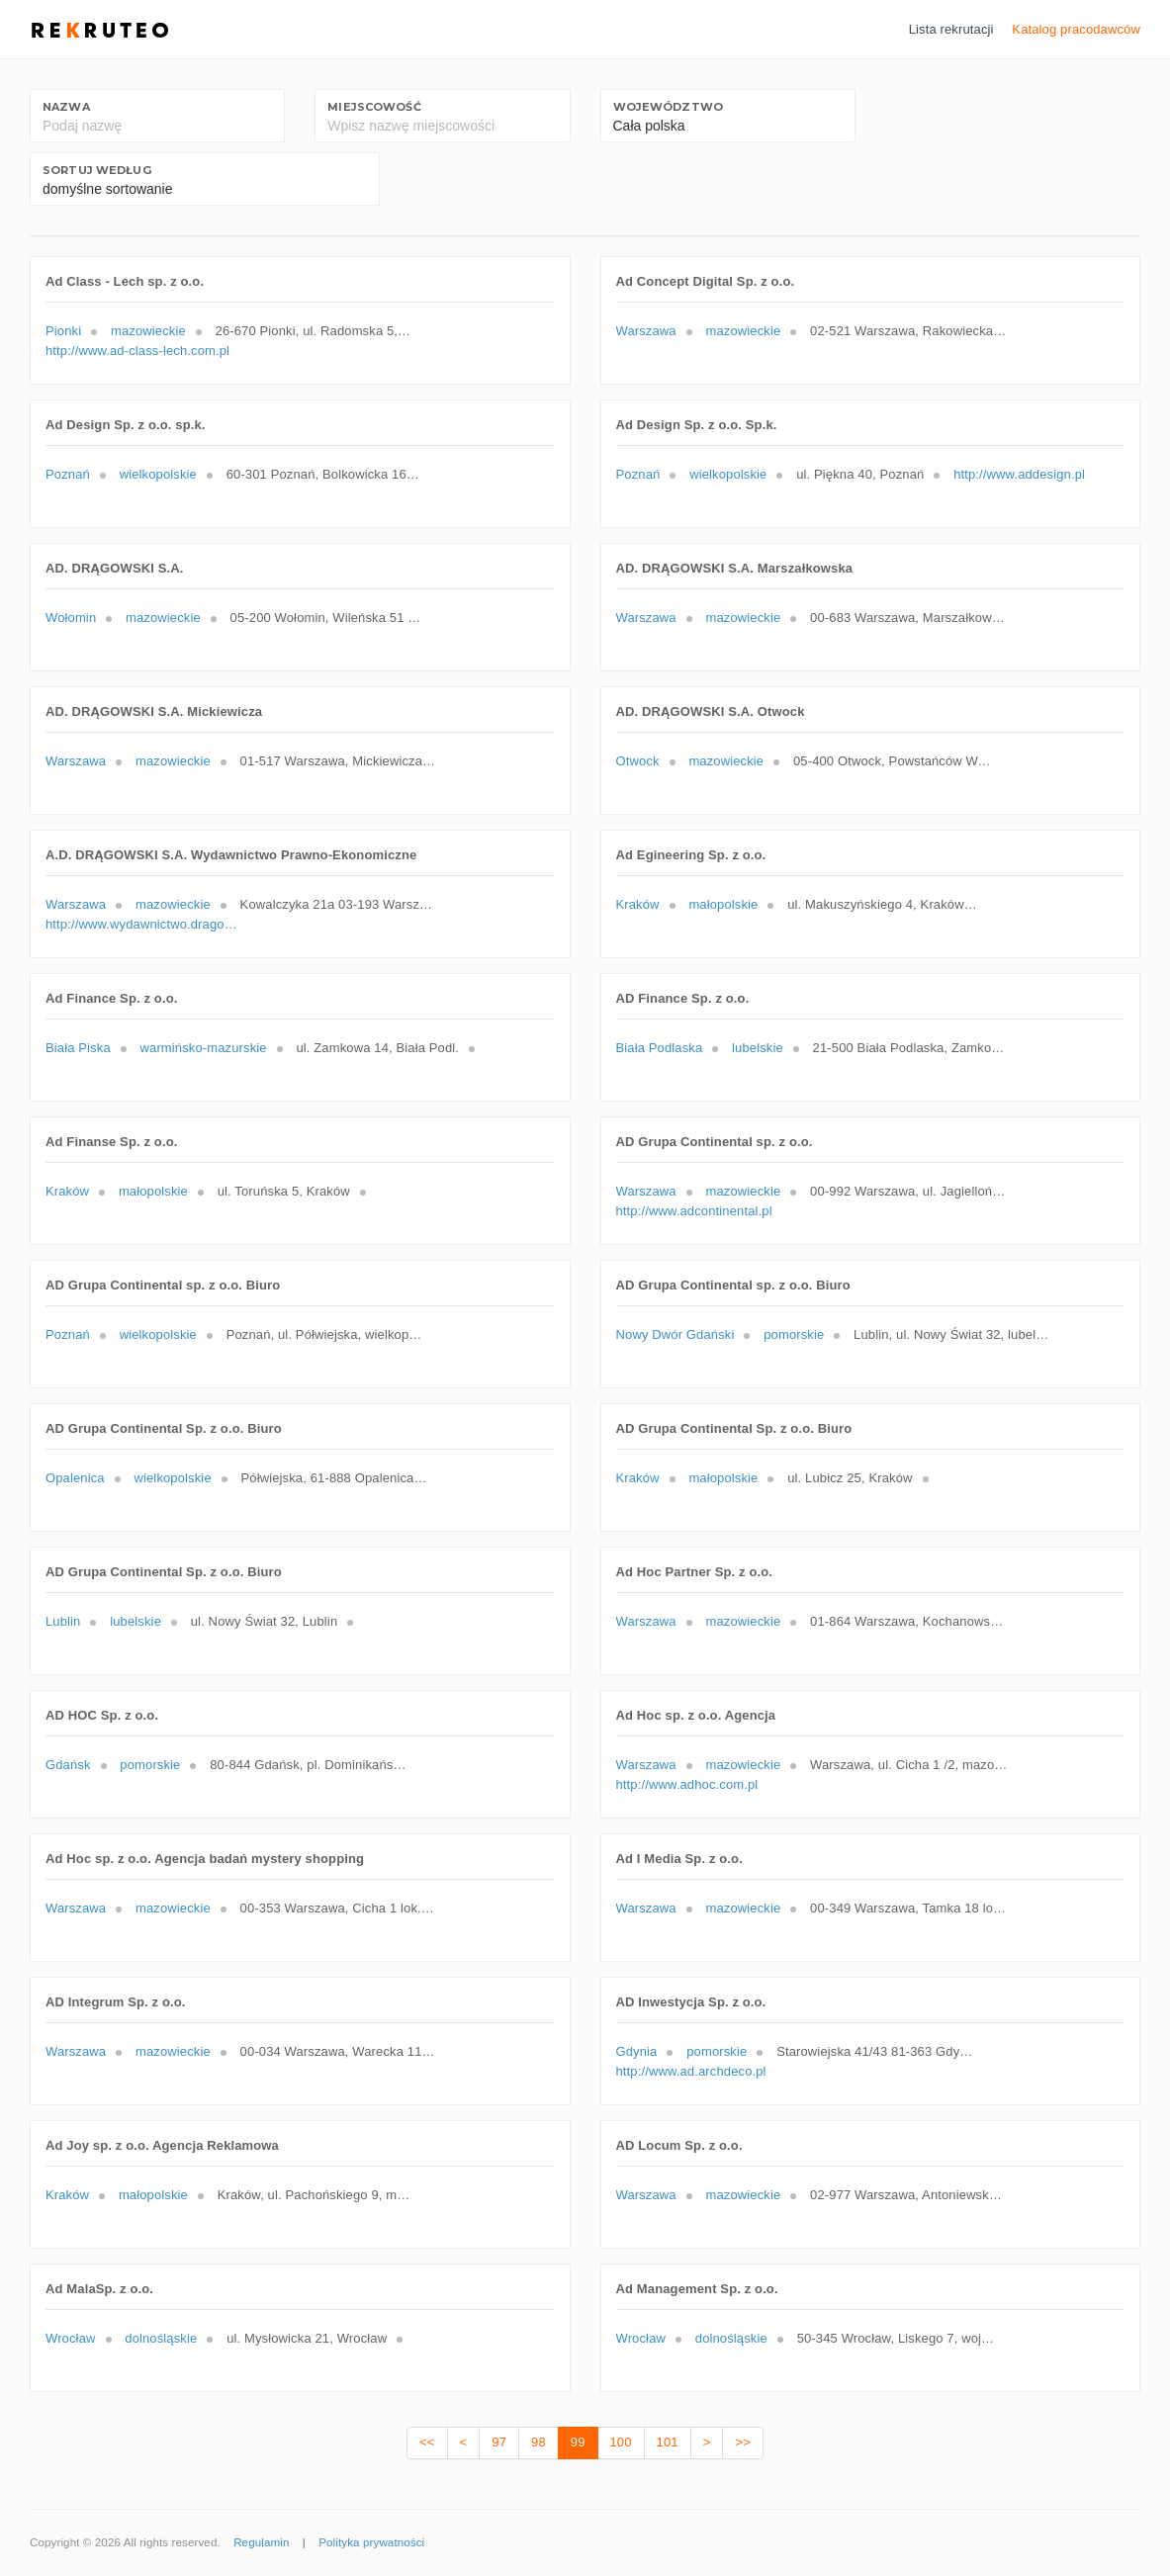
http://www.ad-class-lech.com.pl (137, 350)
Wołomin (70, 617)
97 (499, 2442)
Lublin (62, 1621)
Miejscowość (373, 107)
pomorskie (794, 1334)
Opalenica (75, 1477)
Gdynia (637, 2051)
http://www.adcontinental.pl (694, 1210)
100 (621, 2442)
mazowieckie (148, 330)
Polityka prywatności (371, 2542)
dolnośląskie (161, 2338)
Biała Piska (78, 1047)
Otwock (638, 761)
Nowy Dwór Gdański (675, 1334)
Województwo (668, 107)
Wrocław (70, 2338)
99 (578, 2442)
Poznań (67, 474)
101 (667, 2442)
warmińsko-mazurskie (203, 1047)
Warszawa (646, 330)
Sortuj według (97, 170)
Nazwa (66, 107)
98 (538, 2442)
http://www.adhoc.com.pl (687, 1784)
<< (426, 2442)
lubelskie (757, 1047)
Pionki (63, 330)
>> (742, 2442)
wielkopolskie (158, 474)
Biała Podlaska (659, 1047)
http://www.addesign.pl (1019, 474)
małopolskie (723, 904)
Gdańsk (68, 1764)
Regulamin (261, 2542)
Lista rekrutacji (951, 29)
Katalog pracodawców (1076, 29)
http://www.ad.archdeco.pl (691, 2071)
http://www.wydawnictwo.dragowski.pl (144, 924)
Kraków (638, 904)
